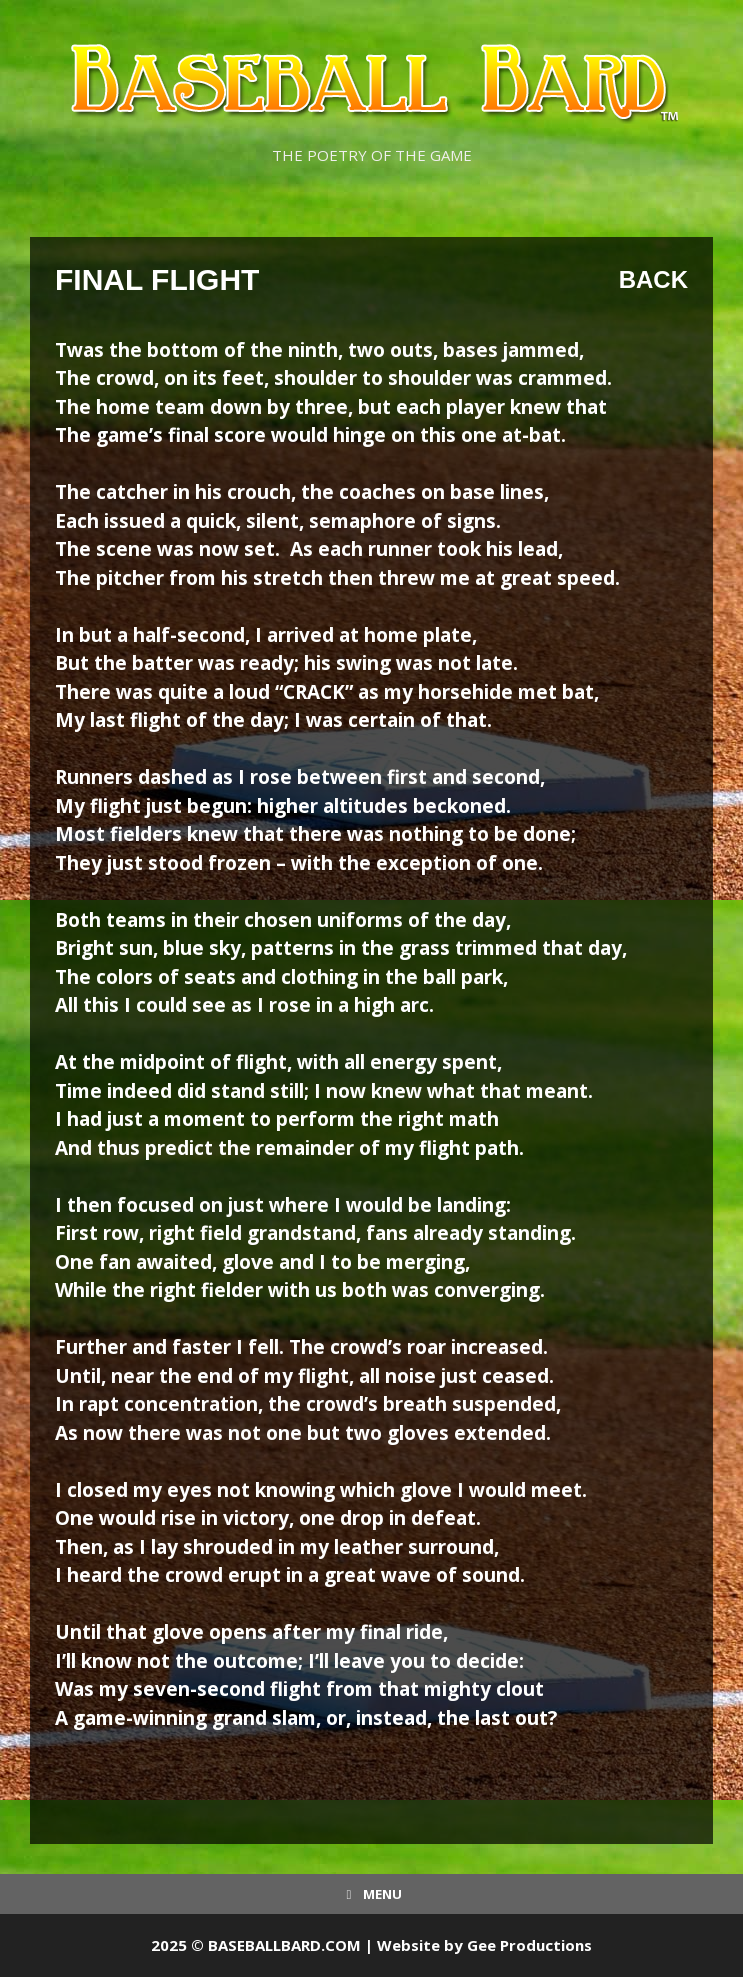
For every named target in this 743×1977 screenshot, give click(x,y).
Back (653, 279)
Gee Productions (529, 1945)
